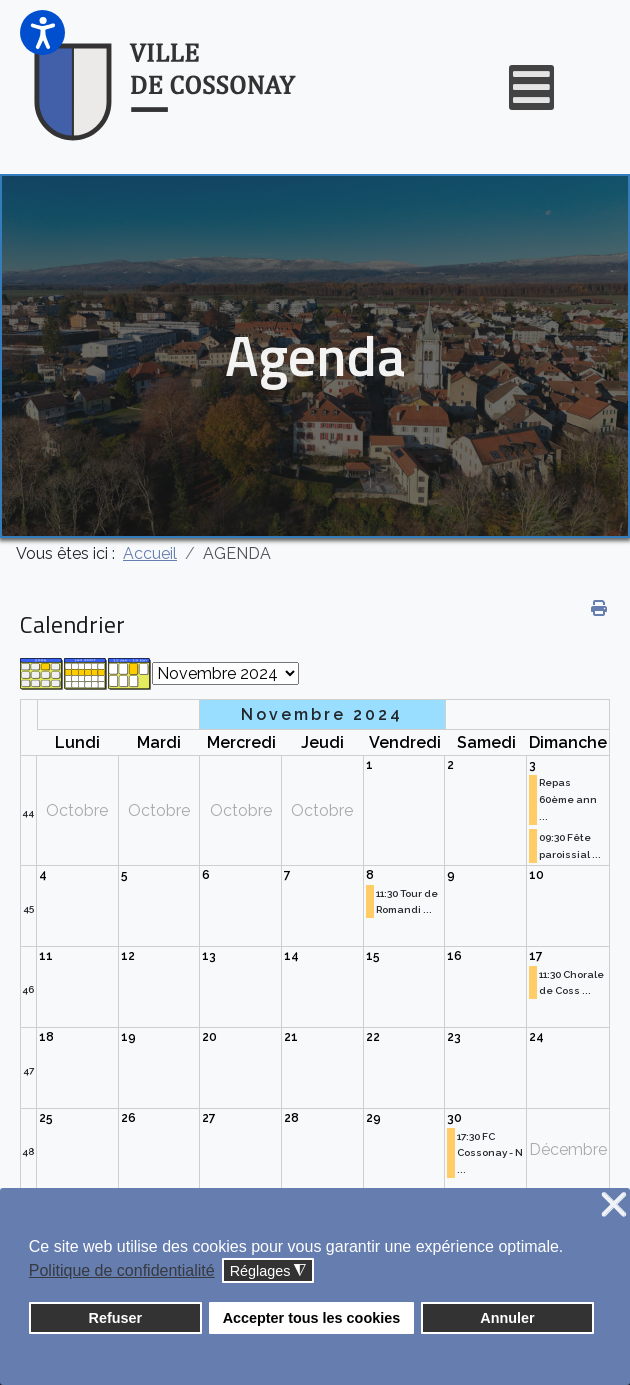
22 (373, 1037)
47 (28, 1070)
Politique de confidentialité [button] (122, 1270)
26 (128, 1118)
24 (536, 1037)
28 (291, 1118)
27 (209, 1118)
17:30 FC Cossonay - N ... (490, 1153)
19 (128, 1037)
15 (373, 956)
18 (46, 1037)
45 (28, 908)
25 (46, 1118)
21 (291, 1037)
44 (28, 812)
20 (209, 1037)
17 (536, 956)
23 (454, 1037)
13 (209, 956)
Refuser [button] (116, 1318)
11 (46, 956)
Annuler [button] (507, 1318)
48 (28, 1151)
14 (291, 956)
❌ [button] (614, 1205)
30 (454, 1118)
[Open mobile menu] (531, 87)
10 (536, 875)
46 (28, 989)
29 (373, 1118)
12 (128, 956)
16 (454, 956)
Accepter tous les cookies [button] (312, 1318)
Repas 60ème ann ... (568, 799)
